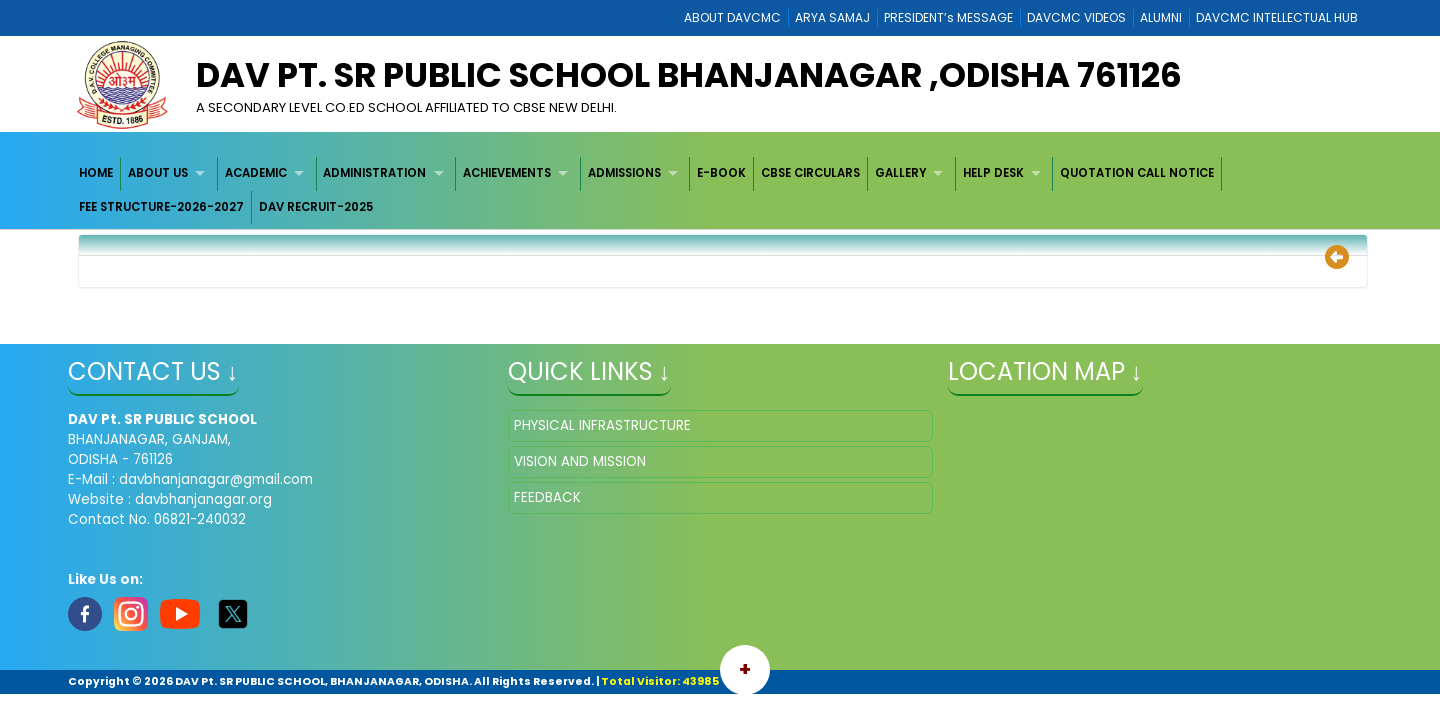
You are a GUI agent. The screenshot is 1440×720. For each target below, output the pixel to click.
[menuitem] (97, 173)
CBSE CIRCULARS (810, 173)
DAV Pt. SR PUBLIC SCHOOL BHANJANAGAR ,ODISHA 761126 (689, 75)
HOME (96, 173)
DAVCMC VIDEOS (1076, 17)
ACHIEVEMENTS (507, 173)
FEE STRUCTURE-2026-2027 (161, 207)
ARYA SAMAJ (832, 17)
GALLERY (900, 173)
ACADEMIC (256, 173)
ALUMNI (1161, 17)
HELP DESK (993, 173)
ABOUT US (158, 173)
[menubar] (720, 190)
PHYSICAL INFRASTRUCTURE (602, 425)
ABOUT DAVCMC (732, 17)
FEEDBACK (547, 497)
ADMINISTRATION (374, 173)
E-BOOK (721, 173)
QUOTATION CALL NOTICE (1137, 173)
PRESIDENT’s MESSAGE (948, 17)
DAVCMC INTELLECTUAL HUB (1277, 17)
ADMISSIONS (624, 173)
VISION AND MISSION (580, 461)
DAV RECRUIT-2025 (316, 207)
